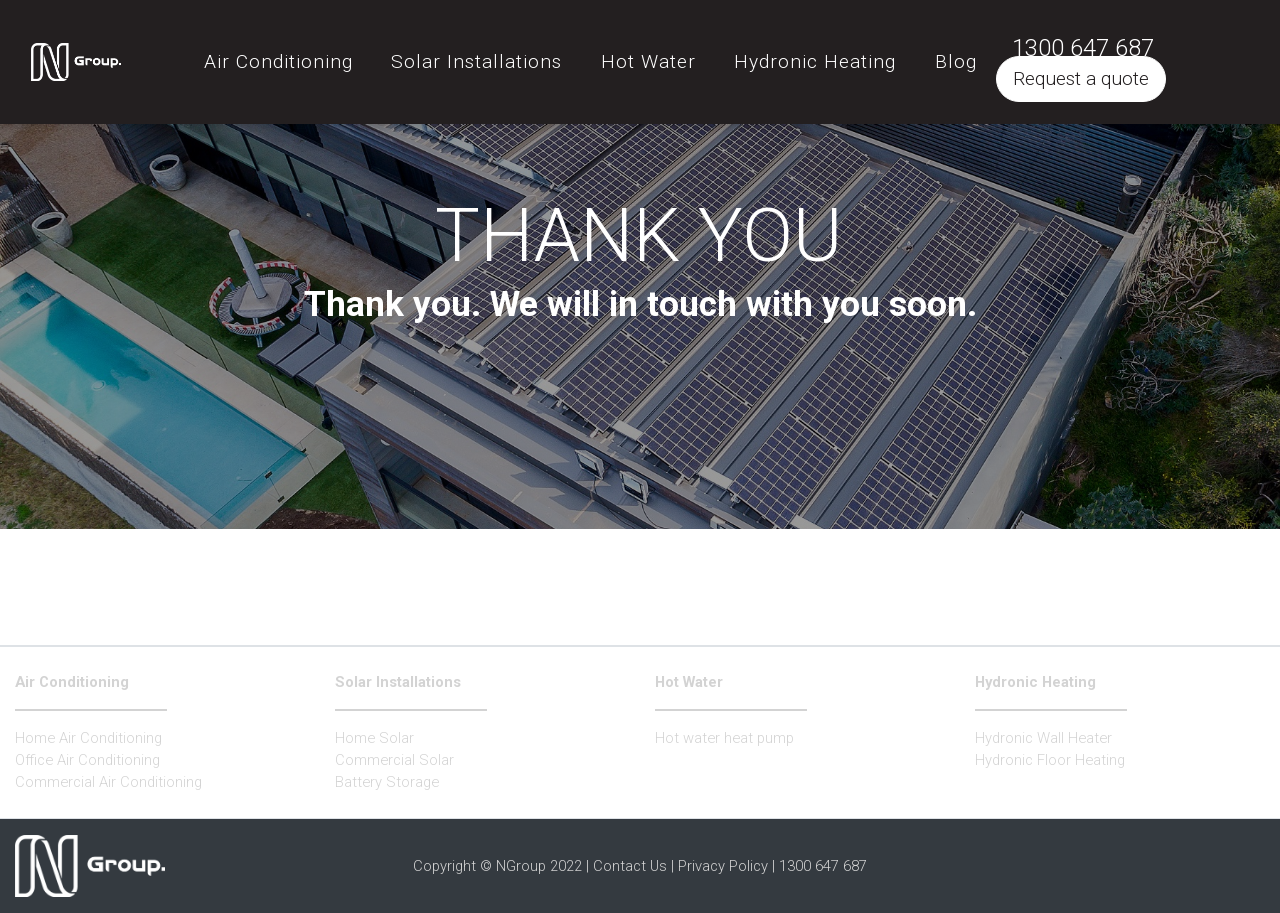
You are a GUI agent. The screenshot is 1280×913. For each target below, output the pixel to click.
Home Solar (374, 738)
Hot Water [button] (699, 53)
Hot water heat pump (724, 738)
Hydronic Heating (1035, 682)
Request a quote (1132, 70)
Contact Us (630, 866)
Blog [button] (1006, 53)
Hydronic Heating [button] (866, 53)
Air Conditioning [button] (329, 53)
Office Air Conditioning (87, 760)
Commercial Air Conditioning (108, 782)
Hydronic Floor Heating (1050, 760)
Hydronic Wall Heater (1043, 738)
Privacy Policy (723, 866)
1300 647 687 (1134, 40)
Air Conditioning (72, 682)
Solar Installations (398, 682)
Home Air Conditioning (88, 738)
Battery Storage (387, 782)
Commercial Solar (394, 760)
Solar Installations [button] (527, 53)
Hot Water (689, 682)
